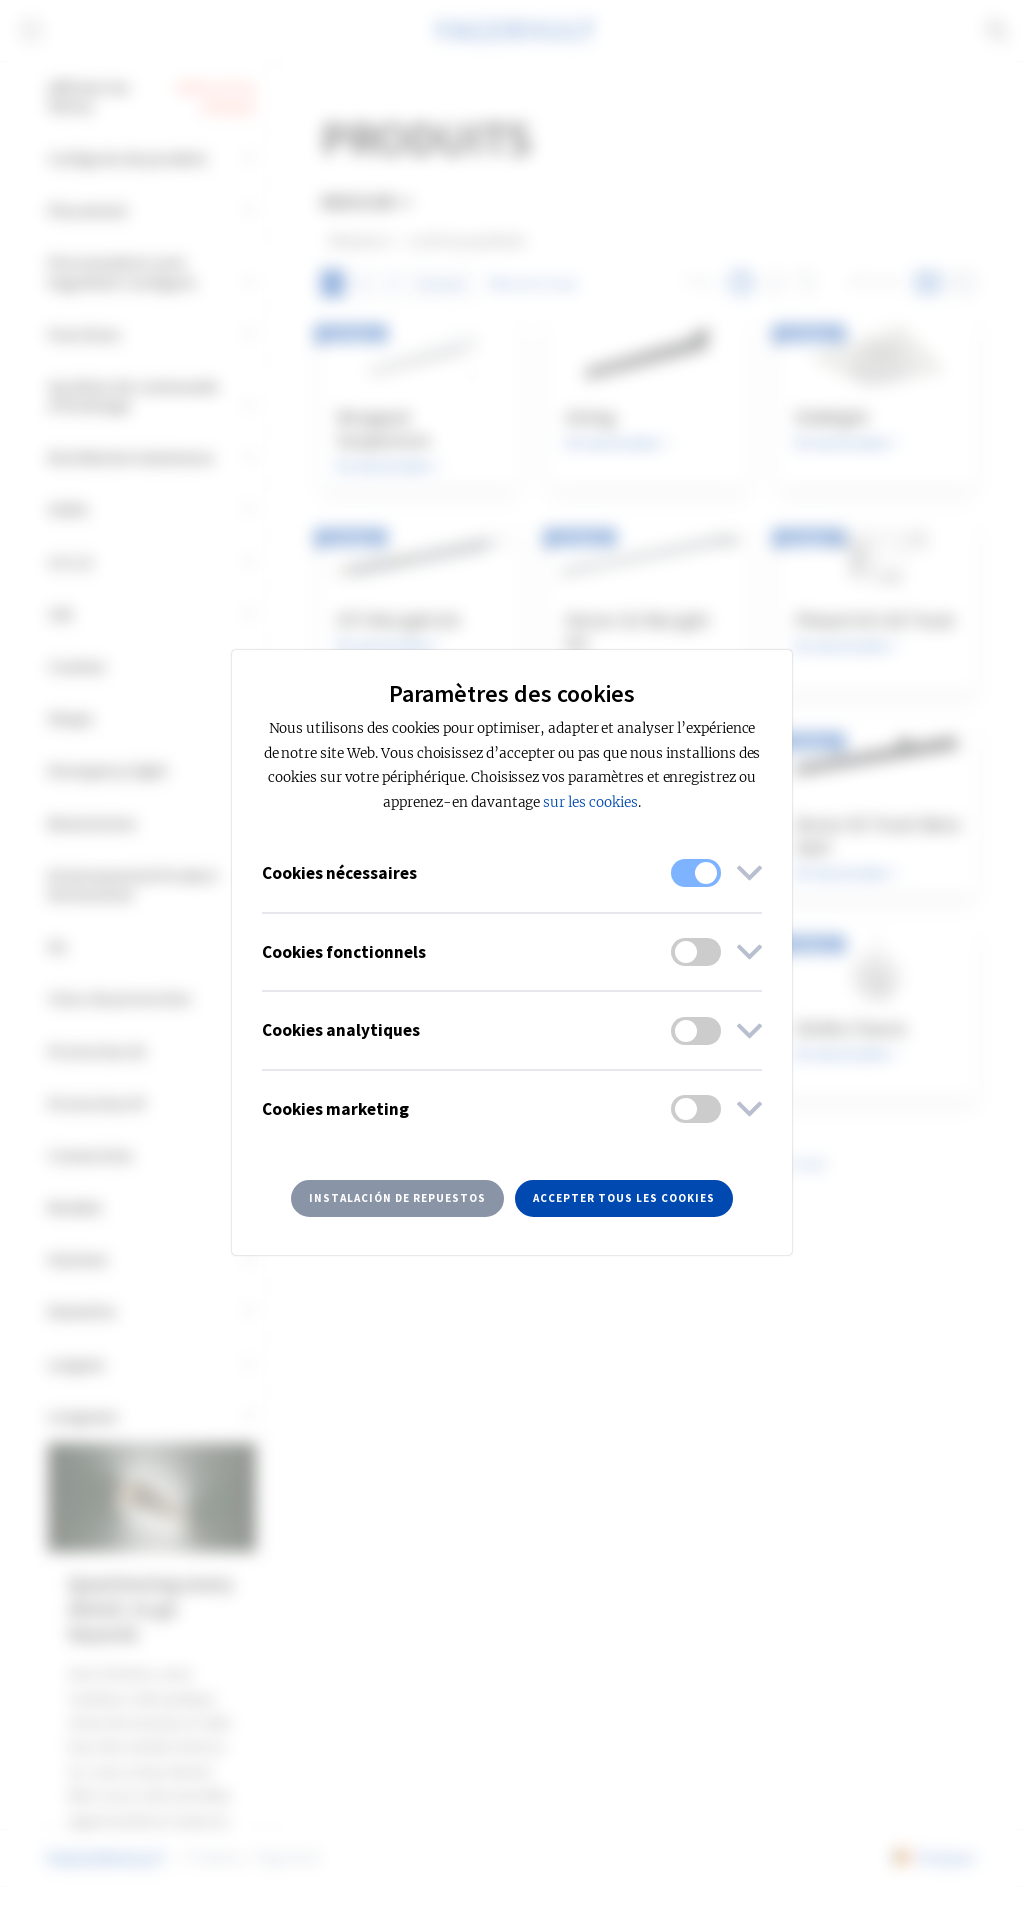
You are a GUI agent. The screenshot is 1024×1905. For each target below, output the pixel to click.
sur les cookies (590, 802)
